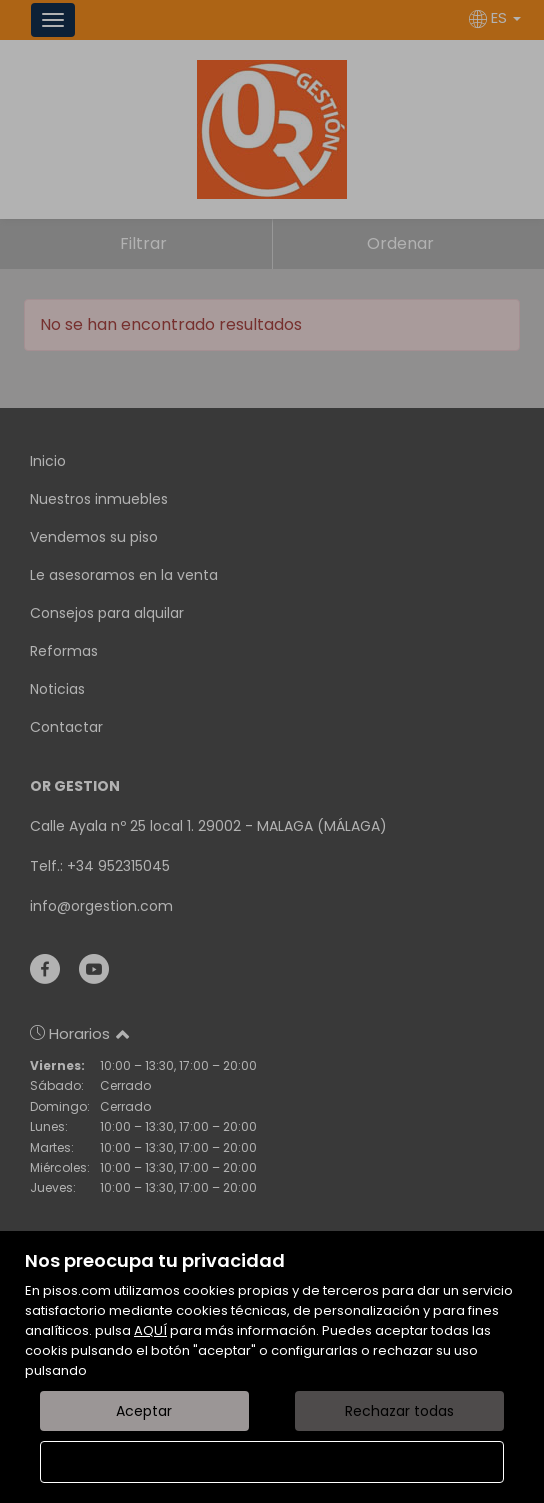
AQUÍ (150, 1330)
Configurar (272, 1462)
